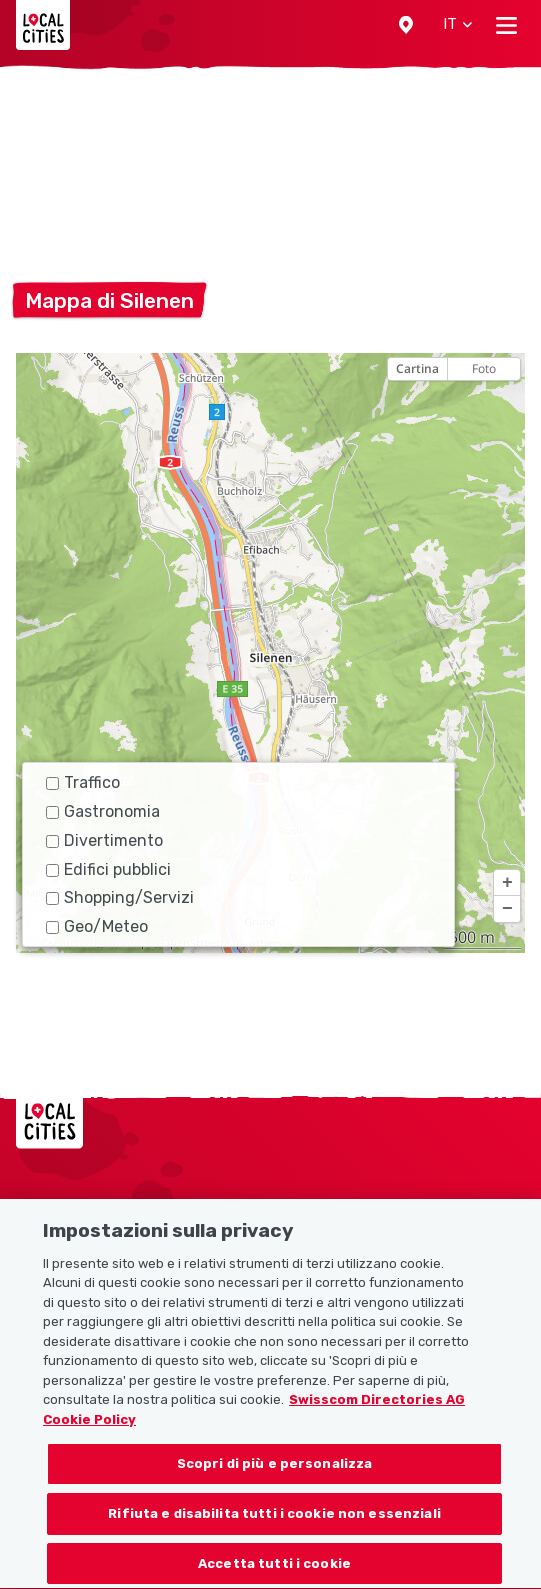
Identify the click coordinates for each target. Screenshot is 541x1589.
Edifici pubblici (108, 869)
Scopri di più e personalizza (275, 1492)
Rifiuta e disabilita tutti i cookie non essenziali (274, 1541)
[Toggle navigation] (506, 25)
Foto (484, 368)
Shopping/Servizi (120, 897)
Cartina (417, 368)
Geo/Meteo (97, 926)
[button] (406, 25)
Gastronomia (103, 811)
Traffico (83, 782)
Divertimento (104, 840)
